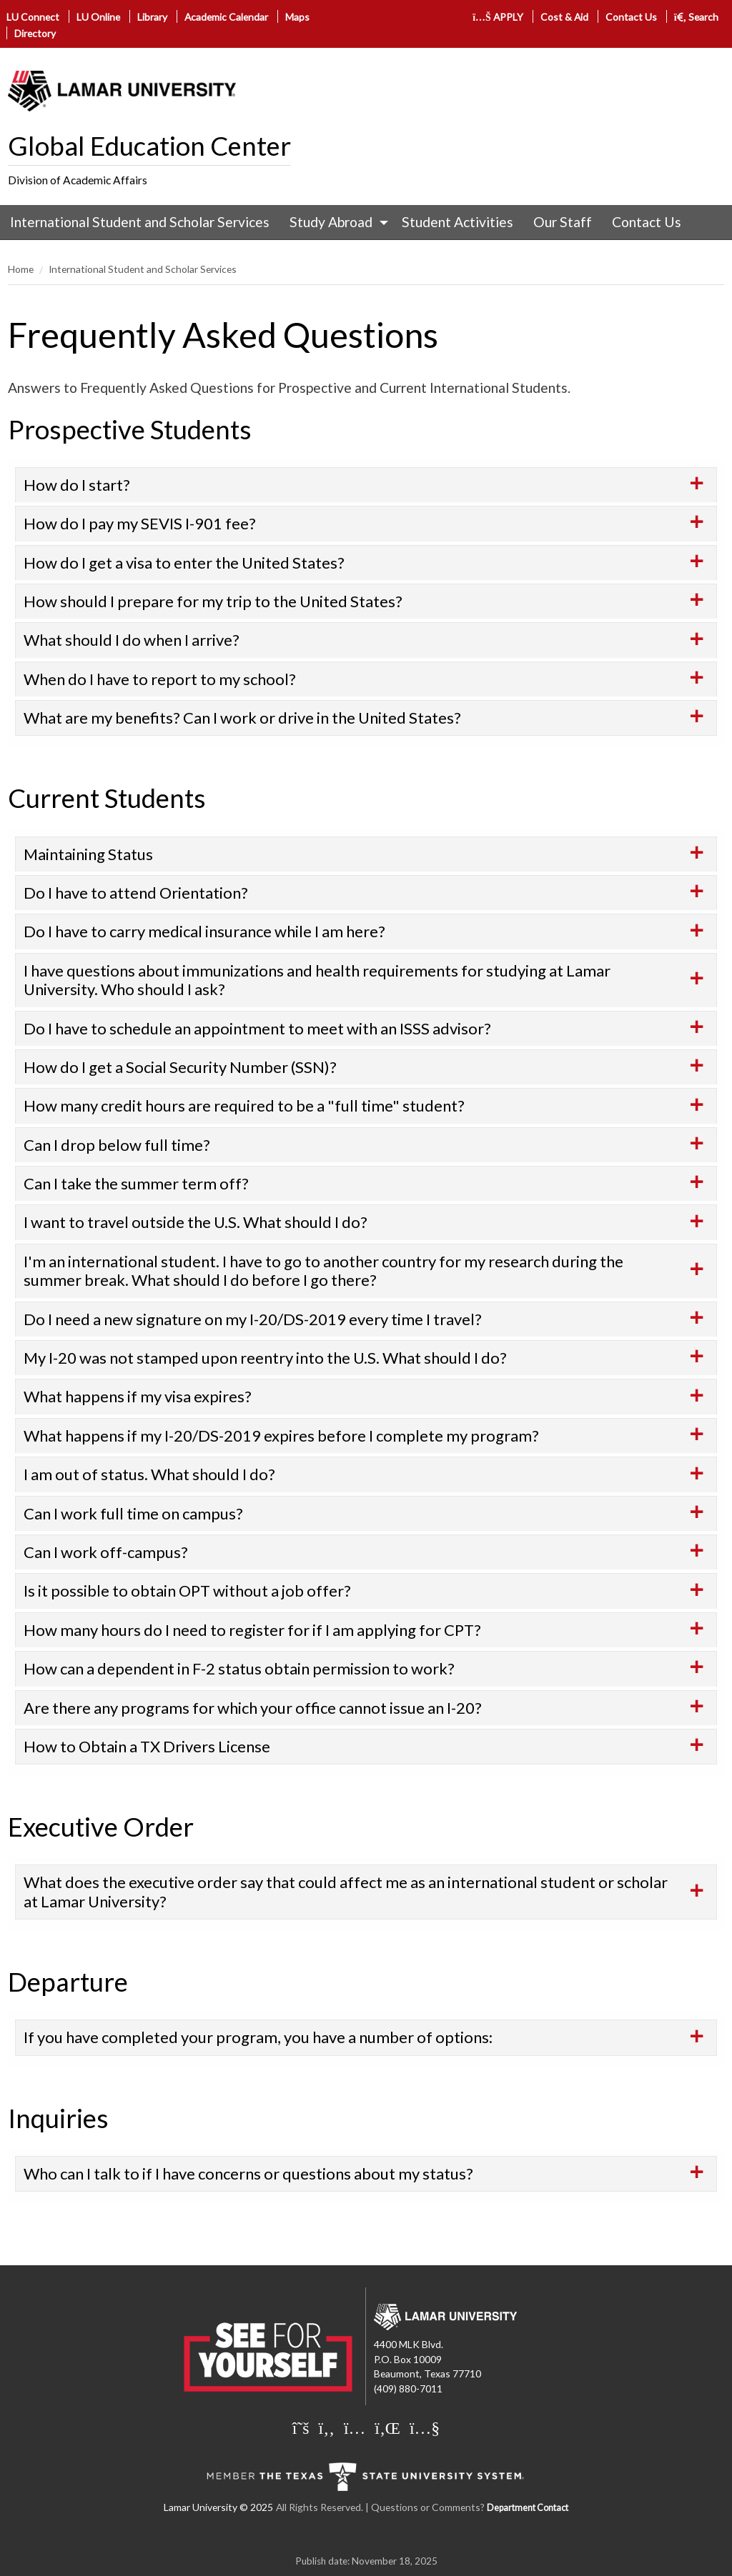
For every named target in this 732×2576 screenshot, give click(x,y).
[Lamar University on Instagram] (354, 2427)
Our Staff (562, 222)
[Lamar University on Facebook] (326, 2427)
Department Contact (527, 2507)
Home (21, 269)
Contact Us (631, 17)
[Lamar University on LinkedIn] (387, 2427)
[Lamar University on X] (301, 2427)
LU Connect (32, 17)
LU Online (98, 17)
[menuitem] (140, 222)
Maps (297, 17)
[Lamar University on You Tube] (424, 2427)
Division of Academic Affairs (77, 180)
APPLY (498, 17)
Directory (35, 33)
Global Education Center (149, 145)
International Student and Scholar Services (139, 222)
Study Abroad (331, 222)
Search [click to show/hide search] (696, 17)
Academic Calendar (226, 17)
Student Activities (457, 222)
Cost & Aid (564, 17)
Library (152, 17)
